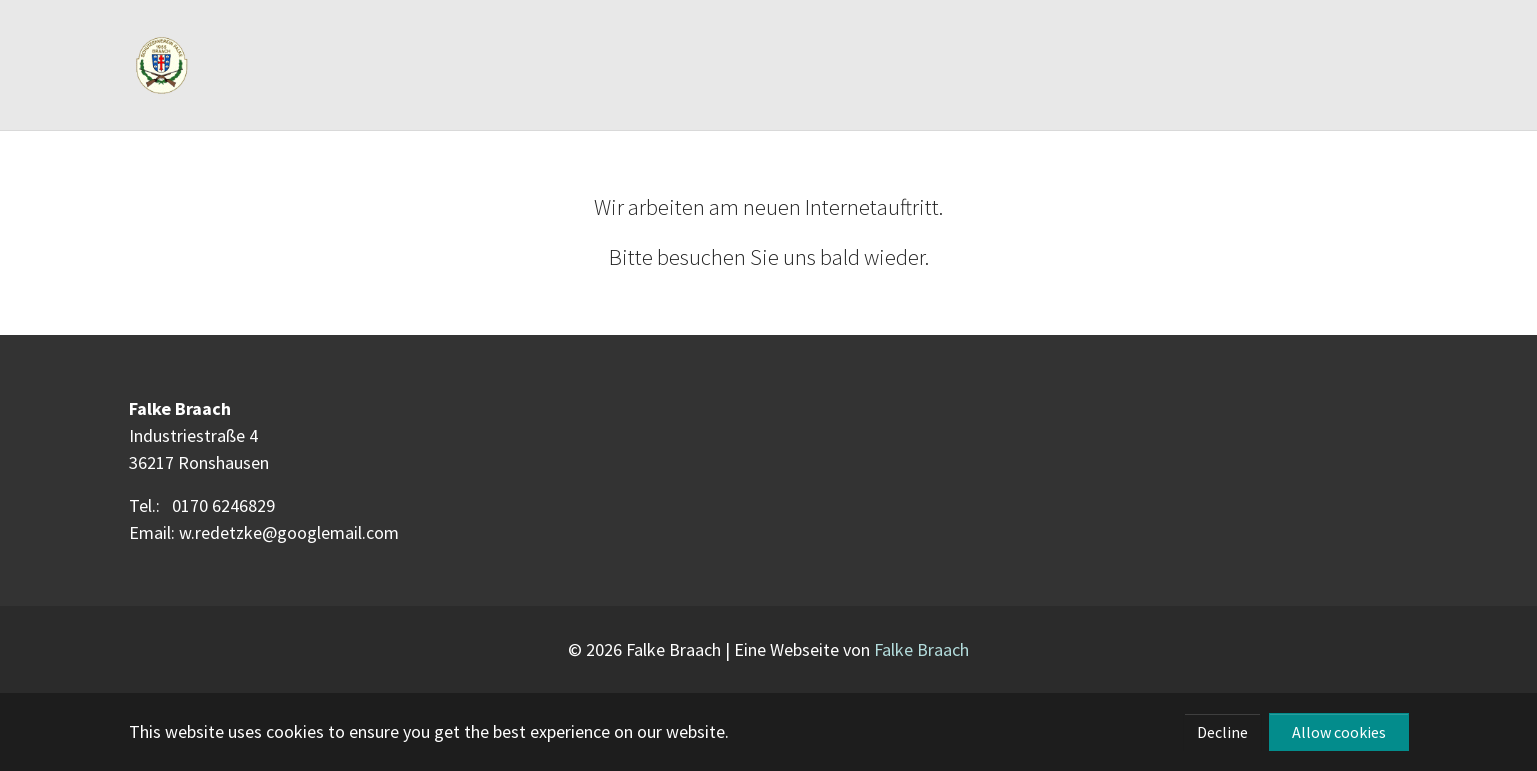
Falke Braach (921, 649)
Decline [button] (1222, 732)
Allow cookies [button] (1339, 732)
